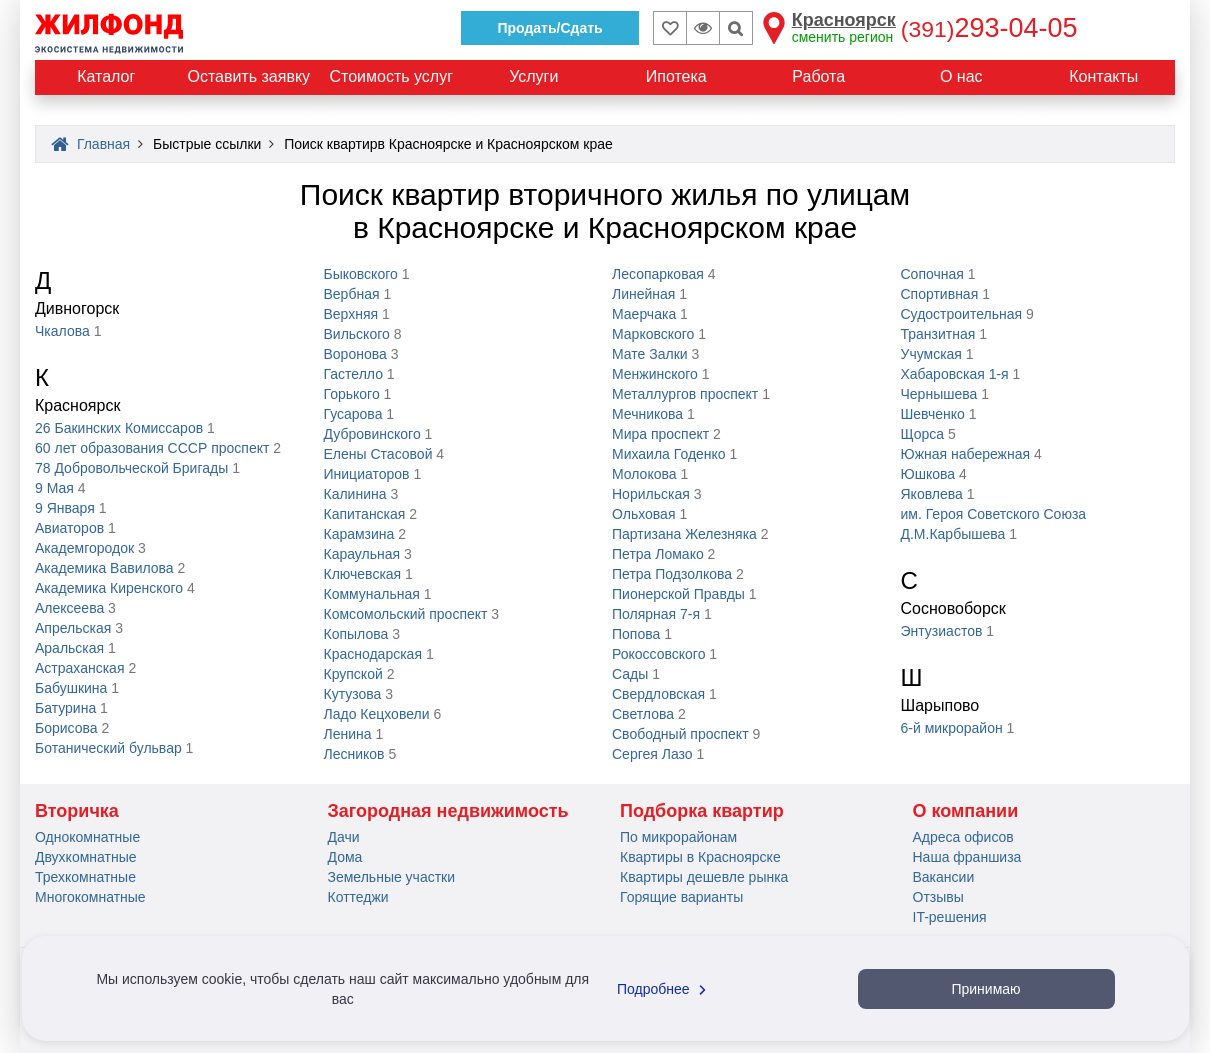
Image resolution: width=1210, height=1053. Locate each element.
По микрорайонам (678, 837)
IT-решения (950, 917)
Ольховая (643, 514)
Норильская (651, 494)
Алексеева (69, 608)
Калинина (355, 494)
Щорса (922, 434)
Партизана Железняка (684, 534)
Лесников (354, 754)
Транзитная (938, 334)
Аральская (69, 648)
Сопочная (932, 274)
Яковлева (932, 494)
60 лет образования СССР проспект (152, 448)
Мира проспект (660, 434)
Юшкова (928, 474)
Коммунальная (372, 594)
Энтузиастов (942, 631)
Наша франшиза (967, 857)
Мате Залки (650, 354)
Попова (636, 634)
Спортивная (940, 294)
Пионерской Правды (678, 594)
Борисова (66, 728)
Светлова (643, 714)
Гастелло (353, 374)
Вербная (352, 294)
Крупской (353, 674)
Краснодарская (373, 654)
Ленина (348, 734)
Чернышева (939, 394)
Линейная (643, 294)
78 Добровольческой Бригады (131, 468)
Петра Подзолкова (672, 574)
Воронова (355, 354)
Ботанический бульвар (108, 748)
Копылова (356, 634)
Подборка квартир (702, 811)
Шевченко (933, 414)
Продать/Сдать (549, 28)
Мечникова (647, 414)
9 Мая (54, 488)
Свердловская (658, 694)
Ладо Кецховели (377, 714)
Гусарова (353, 414)
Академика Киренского (109, 588)
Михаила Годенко (669, 454)
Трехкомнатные (85, 877)
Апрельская (73, 628)
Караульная (362, 554)
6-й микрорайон (952, 728)
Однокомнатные (87, 837)
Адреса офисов (963, 837)
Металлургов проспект (685, 394)
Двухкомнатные (86, 857)
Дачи (344, 837)
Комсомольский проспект (406, 614)
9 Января (65, 508)
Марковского (653, 334)
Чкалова (62, 331)
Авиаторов (69, 528)
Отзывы (938, 897)
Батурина (65, 708)
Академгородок (84, 548)
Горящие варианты (681, 897)
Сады (630, 674)
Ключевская (363, 574)
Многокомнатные (90, 897)
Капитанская (365, 514)
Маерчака (644, 314)
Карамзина (359, 534)
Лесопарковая (658, 274)
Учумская (931, 354)
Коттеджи (358, 897)
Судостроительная (962, 314)
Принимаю (985, 989)
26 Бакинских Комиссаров (119, 428)
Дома (345, 857)
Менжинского (655, 374)
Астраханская (79, 668)
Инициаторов (367, 474)
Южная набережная (966, 454)
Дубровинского (372, 434)
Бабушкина (71, 688)
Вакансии (944, 877)
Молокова (644, 474)
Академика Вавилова (104, 568)
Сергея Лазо (652, 754)
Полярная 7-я (656, 614)
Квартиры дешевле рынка (704, 877)
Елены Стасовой (378, 454)
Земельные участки (392, 877)
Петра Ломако (658, 554)
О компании (966, 811)
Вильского (357, 334)
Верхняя (351, 314)
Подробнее (664, 989)
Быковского (361, 274)
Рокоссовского (658, 654)
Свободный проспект (680, 734)
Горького (352, 394)
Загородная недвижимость (448, 811)
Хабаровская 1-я (955, 374)
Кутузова (353, 694)
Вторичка (77, 811)
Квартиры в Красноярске (700, 857)
